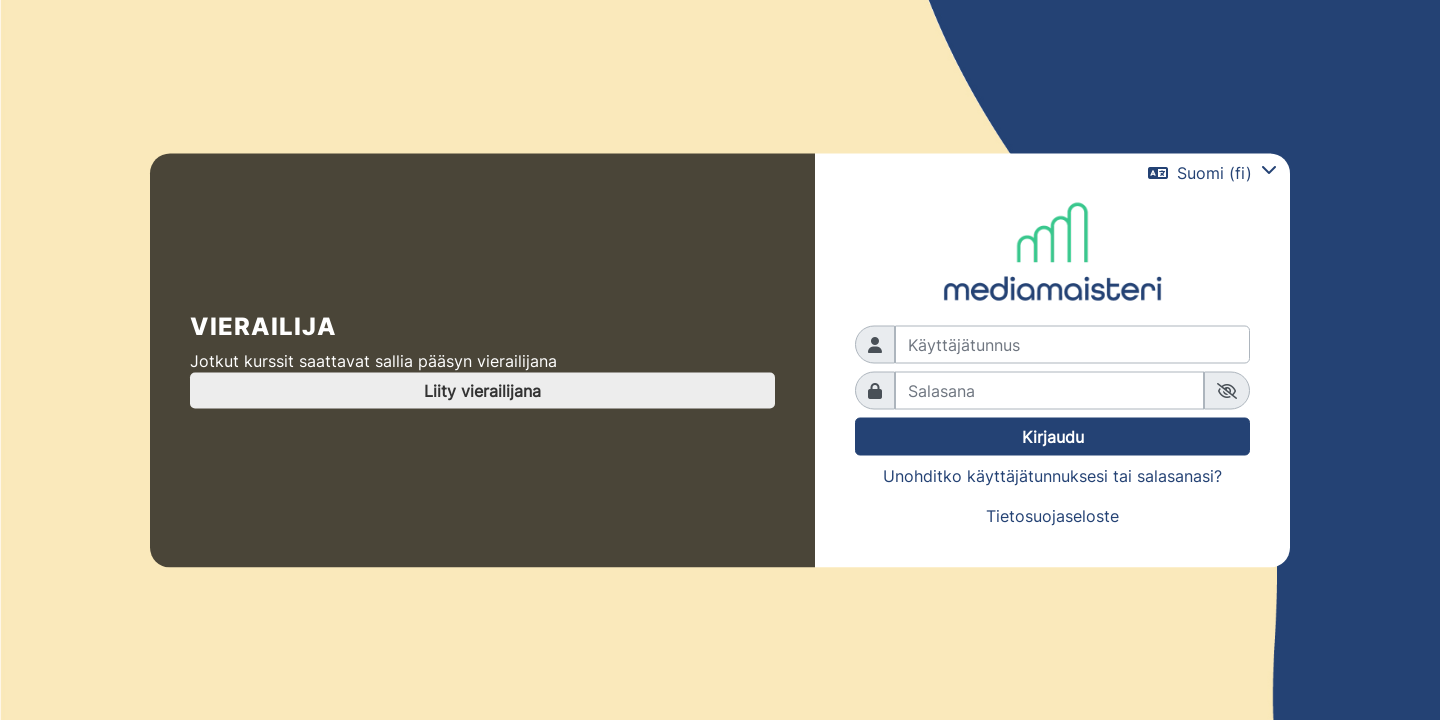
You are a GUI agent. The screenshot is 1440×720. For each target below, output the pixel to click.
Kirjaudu (1053, 437)
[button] (1212, 173)
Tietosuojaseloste (1052, 516)
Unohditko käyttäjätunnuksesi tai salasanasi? (1052, 476)
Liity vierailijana (482, 391)
